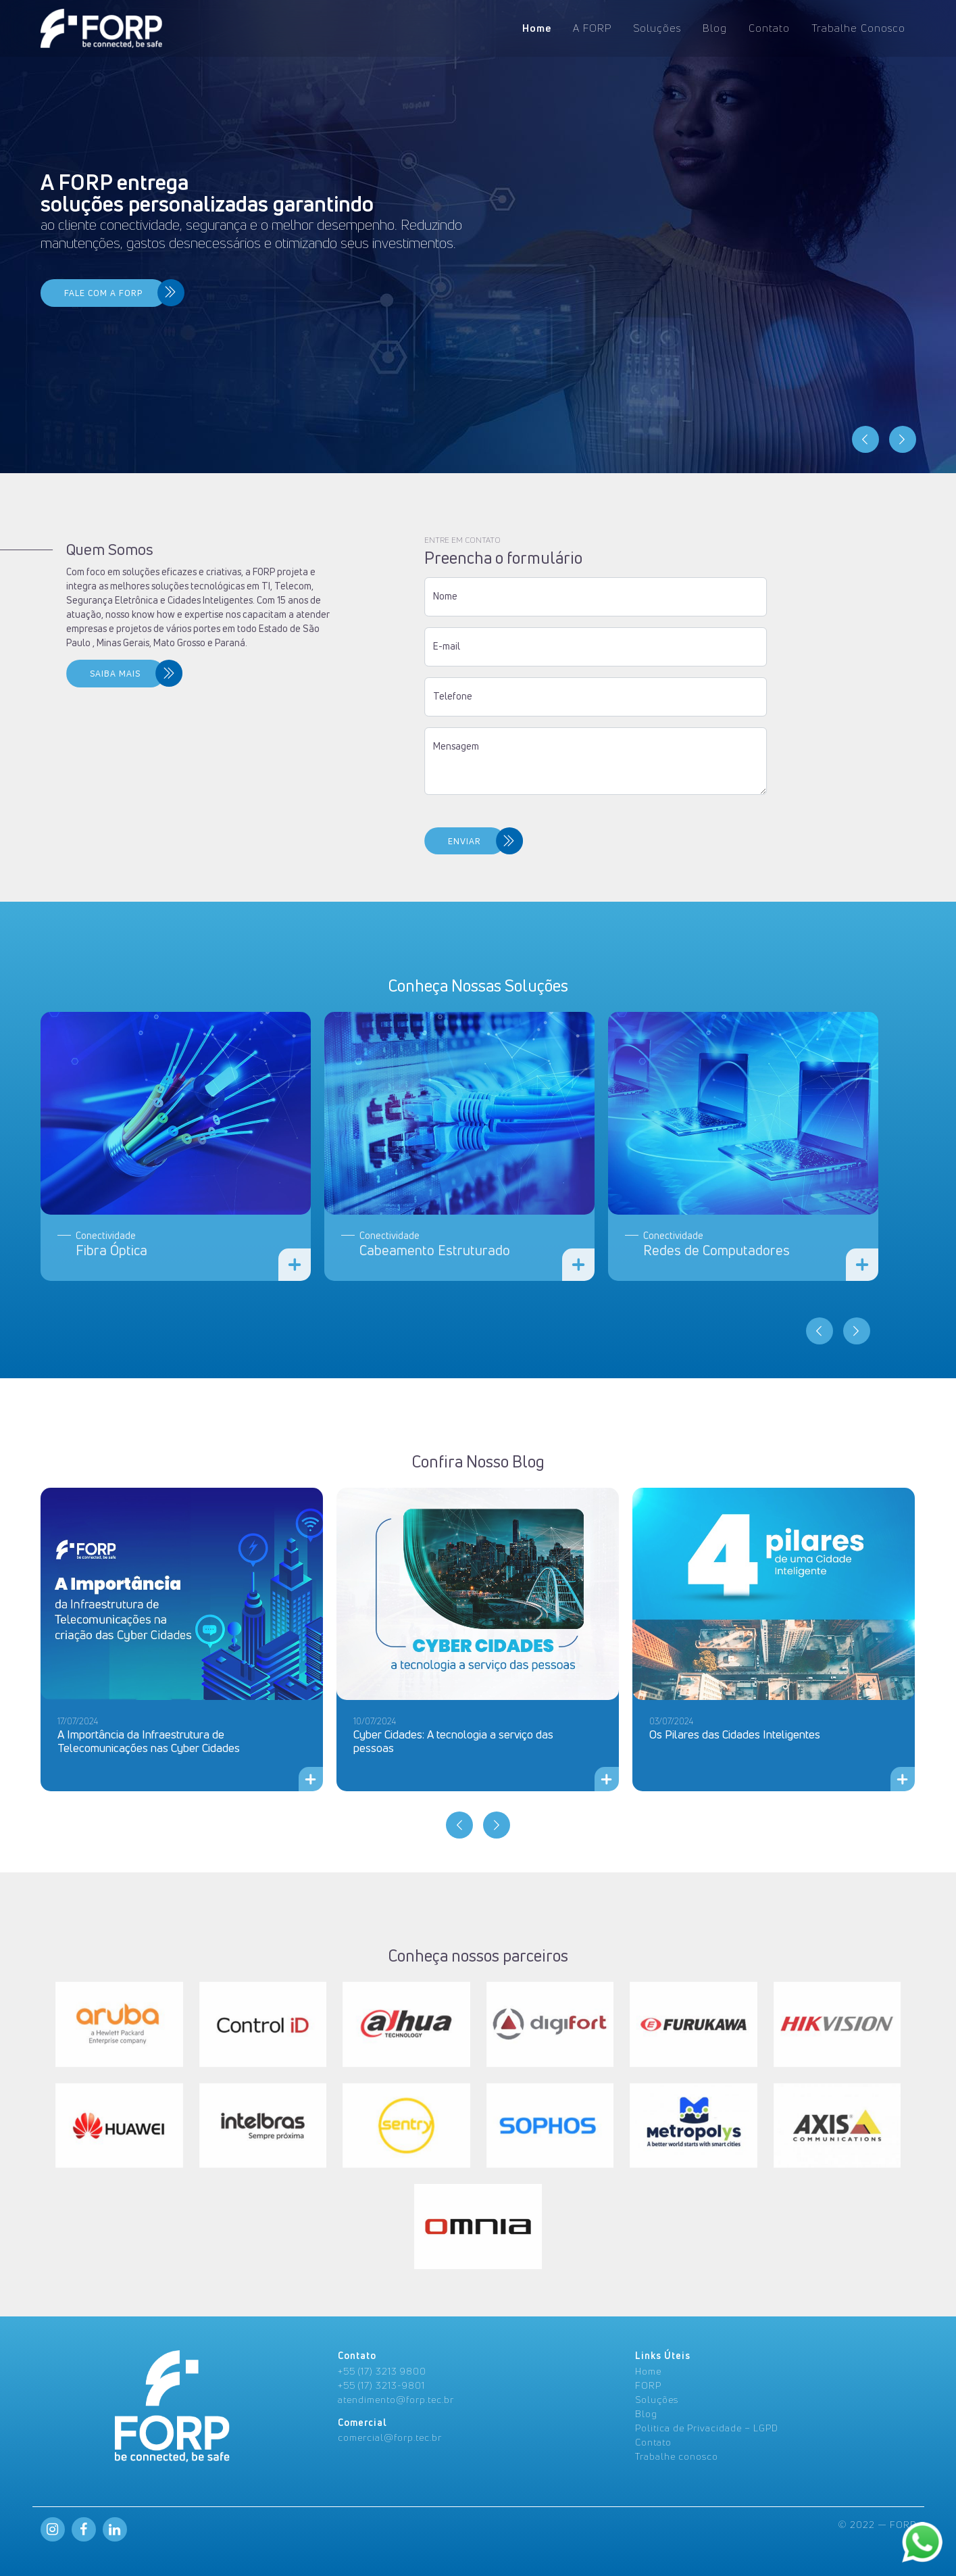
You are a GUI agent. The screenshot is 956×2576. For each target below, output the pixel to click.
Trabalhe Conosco (858, 28)
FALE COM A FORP (103, 293)
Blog (715, 28)
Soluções (657, 28)
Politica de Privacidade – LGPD (706, 2427)
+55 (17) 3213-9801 (381, 2385)
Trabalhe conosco (676, 2456)
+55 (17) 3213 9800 (382, 2370)
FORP (648, 2385)
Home (536, 28)
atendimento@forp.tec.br (396, 2399)
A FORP (592, 28)
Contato (769, 28)
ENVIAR (257, 841)
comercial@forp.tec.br (390, 2437)
